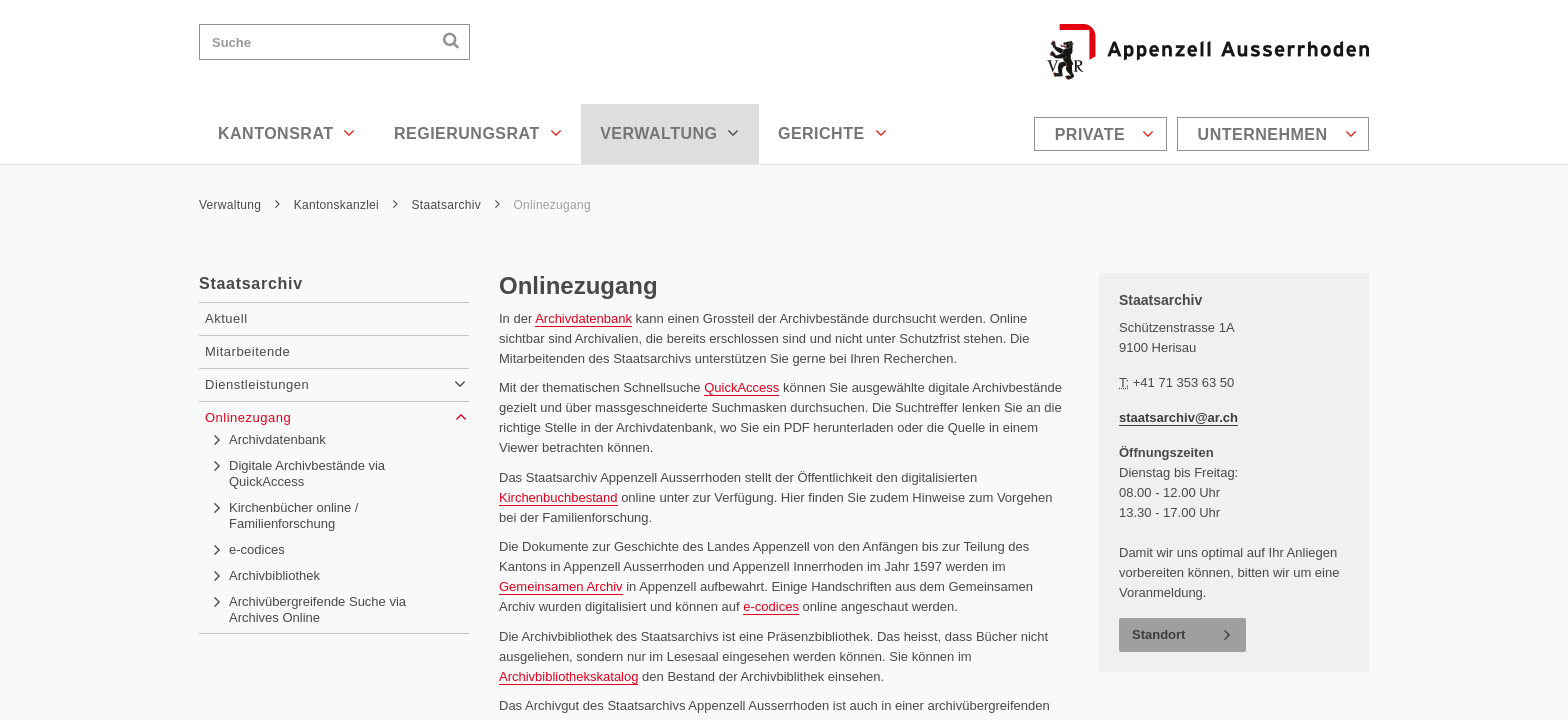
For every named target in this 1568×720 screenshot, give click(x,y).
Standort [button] (1158, 634)
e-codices (771, 606)
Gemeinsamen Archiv (561, 586)
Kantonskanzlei (346, 205)
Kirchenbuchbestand (558, 497)
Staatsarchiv (456, 205)
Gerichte (832, 133)
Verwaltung (670, 133)
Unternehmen (1277, 134)
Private (1105, 134)
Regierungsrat (478, 133)
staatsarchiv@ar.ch (1178, 417)
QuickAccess (741, 387)
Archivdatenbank (583, 318)
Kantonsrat (287, 133)
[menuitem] (1103, 134)
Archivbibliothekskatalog (568, 676)
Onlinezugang (551, 205)
